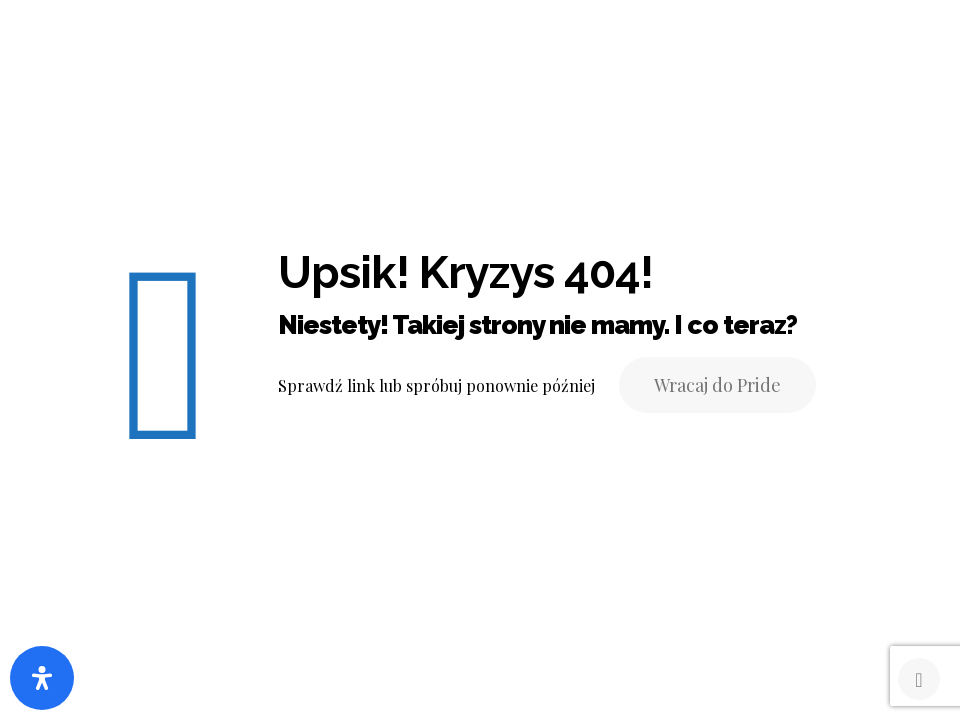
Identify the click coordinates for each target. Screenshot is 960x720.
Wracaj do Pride (717, 385)
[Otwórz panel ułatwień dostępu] (42, 678)
